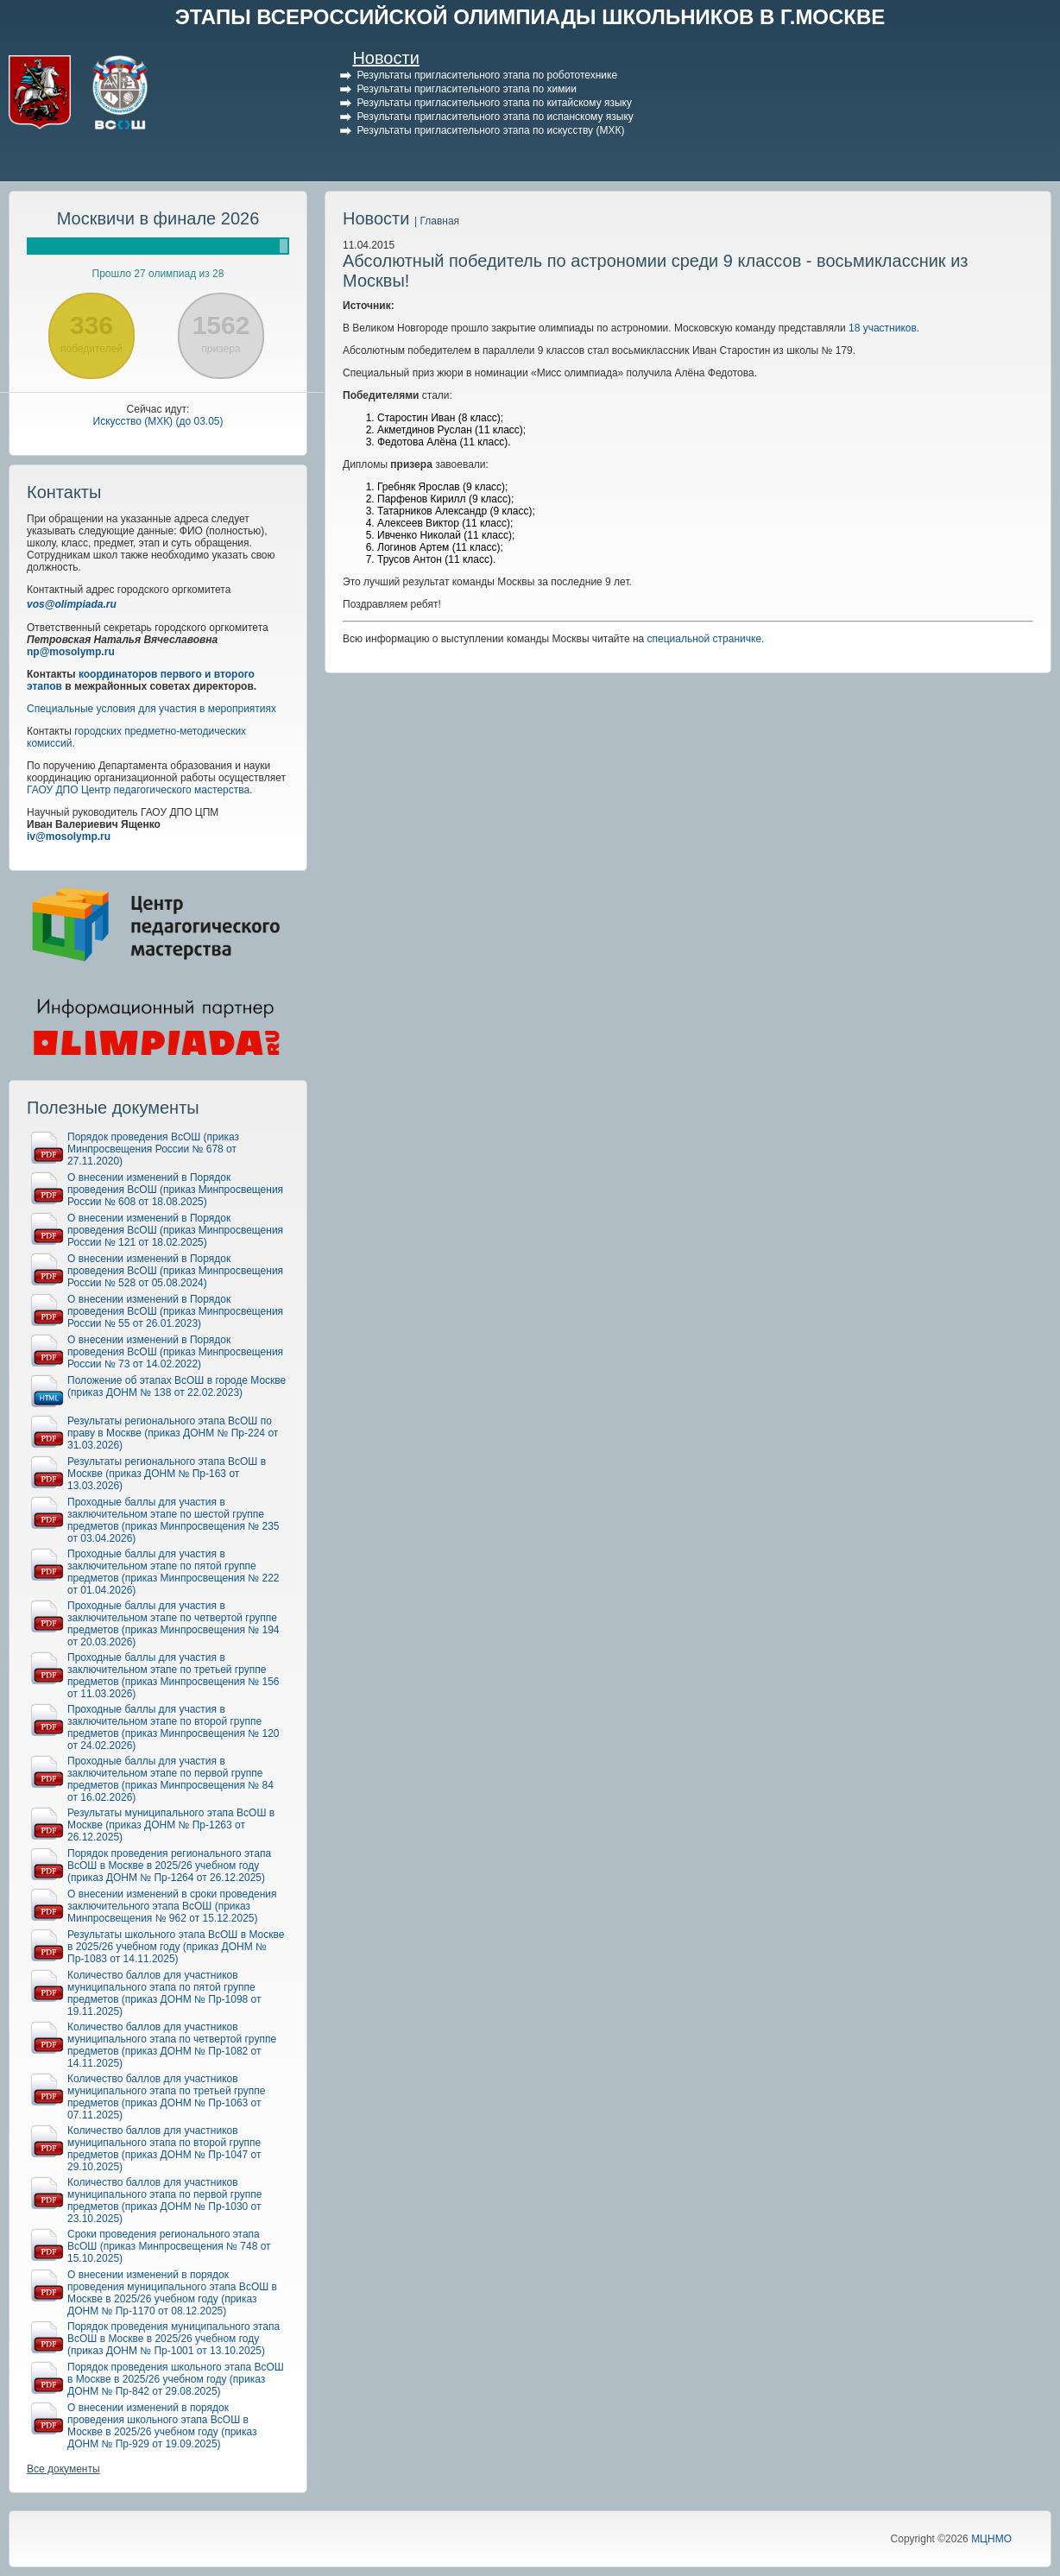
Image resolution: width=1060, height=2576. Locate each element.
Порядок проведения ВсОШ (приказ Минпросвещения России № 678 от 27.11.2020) (153, 1149)
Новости (385, 57)
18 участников (883, 328)
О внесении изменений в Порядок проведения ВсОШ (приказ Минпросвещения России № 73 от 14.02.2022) (175, 1352)
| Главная (436, 221)
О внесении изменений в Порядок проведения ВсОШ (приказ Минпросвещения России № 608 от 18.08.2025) (175, 1189)
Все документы (63, 2469)
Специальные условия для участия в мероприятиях (151, 709)
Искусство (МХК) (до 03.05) (158, 421)
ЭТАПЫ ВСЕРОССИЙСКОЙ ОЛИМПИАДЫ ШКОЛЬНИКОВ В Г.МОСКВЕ (530, 16)
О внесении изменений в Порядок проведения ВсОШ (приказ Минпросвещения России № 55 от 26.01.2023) (175, 1311)
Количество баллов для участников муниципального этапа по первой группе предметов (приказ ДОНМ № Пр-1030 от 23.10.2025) (164, 2200)
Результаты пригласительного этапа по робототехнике (486, 75)
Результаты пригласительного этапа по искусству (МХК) (490, 130)
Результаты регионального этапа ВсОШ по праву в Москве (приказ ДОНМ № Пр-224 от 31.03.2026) (172, 1433)
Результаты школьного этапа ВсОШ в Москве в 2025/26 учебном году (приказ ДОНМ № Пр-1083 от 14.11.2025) (175, 1947)
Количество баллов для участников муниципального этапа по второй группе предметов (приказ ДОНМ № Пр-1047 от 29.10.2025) (164, 2149)
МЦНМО (991, 2539)
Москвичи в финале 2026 (158, 218)
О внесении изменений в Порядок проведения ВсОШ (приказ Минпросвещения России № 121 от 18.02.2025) (175, 1230)
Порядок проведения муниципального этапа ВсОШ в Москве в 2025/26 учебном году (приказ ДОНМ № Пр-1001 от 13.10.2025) (173, 2338)
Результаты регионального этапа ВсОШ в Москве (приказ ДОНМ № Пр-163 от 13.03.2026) (166, 1473)
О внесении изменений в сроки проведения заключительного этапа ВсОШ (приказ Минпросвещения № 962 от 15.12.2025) (172, 1906)
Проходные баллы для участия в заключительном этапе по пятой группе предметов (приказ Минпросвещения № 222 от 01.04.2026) (173, 1572)
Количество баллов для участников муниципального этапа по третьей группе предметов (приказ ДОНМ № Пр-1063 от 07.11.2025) (166, 2097)
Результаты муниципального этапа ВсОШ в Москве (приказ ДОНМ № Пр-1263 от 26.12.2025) (170, 1825)
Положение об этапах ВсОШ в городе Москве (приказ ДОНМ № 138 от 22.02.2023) (176, 1386)
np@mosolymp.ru (71, 652)
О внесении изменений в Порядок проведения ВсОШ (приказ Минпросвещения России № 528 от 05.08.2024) (175, 1271)
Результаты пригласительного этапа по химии (466, 89)
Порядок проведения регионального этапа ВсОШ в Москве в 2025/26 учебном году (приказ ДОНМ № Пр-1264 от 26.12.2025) (169, 1865)
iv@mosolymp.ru (68, 836)
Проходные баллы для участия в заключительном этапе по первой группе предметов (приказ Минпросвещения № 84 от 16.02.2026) (170, 1779)
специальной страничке (704, 639)
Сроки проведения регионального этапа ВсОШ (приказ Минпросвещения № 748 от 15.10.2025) (169, 2246)
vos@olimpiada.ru (72, 604)
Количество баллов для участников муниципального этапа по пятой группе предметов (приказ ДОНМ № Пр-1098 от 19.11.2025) (164, 1993)
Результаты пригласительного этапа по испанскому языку (494, 116)
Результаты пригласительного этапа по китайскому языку (494, 103)
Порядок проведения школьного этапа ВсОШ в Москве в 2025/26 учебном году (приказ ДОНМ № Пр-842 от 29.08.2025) (175, 2379)
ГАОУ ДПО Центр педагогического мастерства (138, 790)
